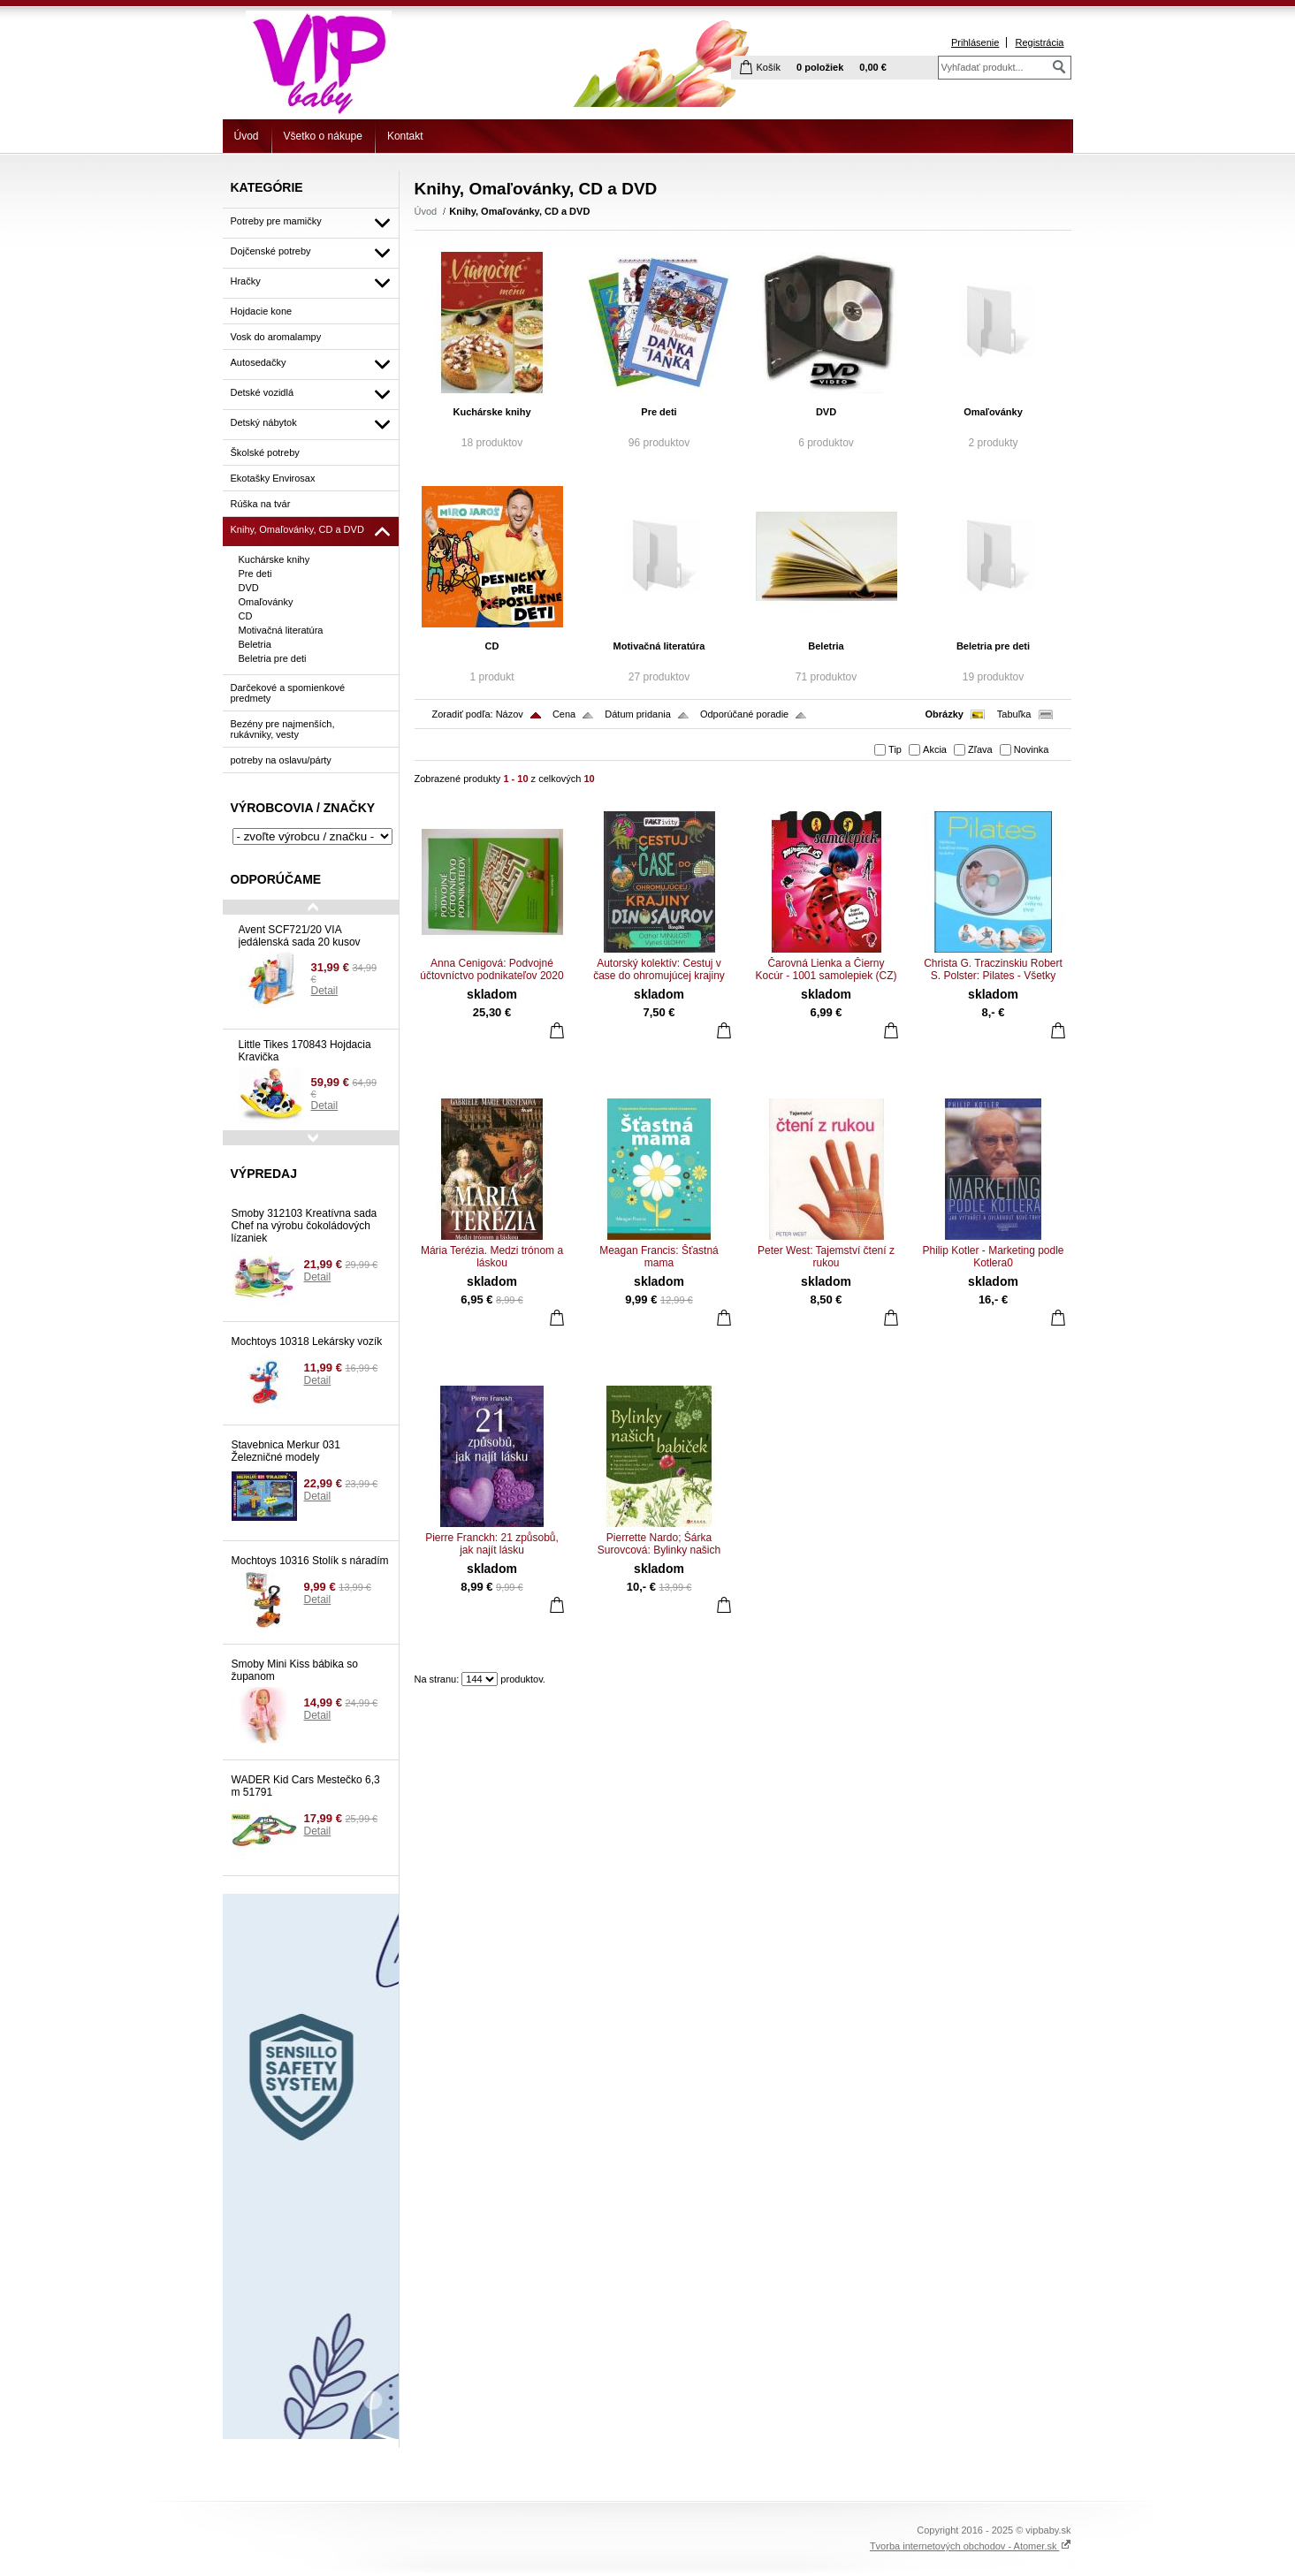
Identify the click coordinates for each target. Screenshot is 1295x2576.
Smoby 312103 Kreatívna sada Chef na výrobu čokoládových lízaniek (304, 1225)
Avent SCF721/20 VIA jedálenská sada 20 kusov (300, 935)
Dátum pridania (638, 714)
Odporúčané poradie (744, 714)
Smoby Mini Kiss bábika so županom (295, 1670)
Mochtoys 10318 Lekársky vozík (307, 1341)
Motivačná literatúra (659, 646)
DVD (826, 412)
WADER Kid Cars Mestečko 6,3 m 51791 (306, 1786)
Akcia (935, 749)
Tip (895, 749)
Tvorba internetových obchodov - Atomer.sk (970, 2546)
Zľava (980, 749)
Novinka (1031, 749)
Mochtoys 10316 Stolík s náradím (310, 1560)
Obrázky (945, 714)
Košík (769, 67)
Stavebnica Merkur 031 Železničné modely (286, 1451)
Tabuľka (1014, 714)
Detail (325, 990)
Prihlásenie (975, 42)
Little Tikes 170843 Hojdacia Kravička (305, 1050)
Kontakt (405, 136)
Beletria (825, 646)
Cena (563, 714)
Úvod (246, 136)
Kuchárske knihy (491, 412)
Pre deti (658, 412)
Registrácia (1039, 42)
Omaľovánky (993, 412)
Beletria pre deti (993, 646)
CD (492, 646)
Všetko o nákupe (323, 136)
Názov (509, 714)
